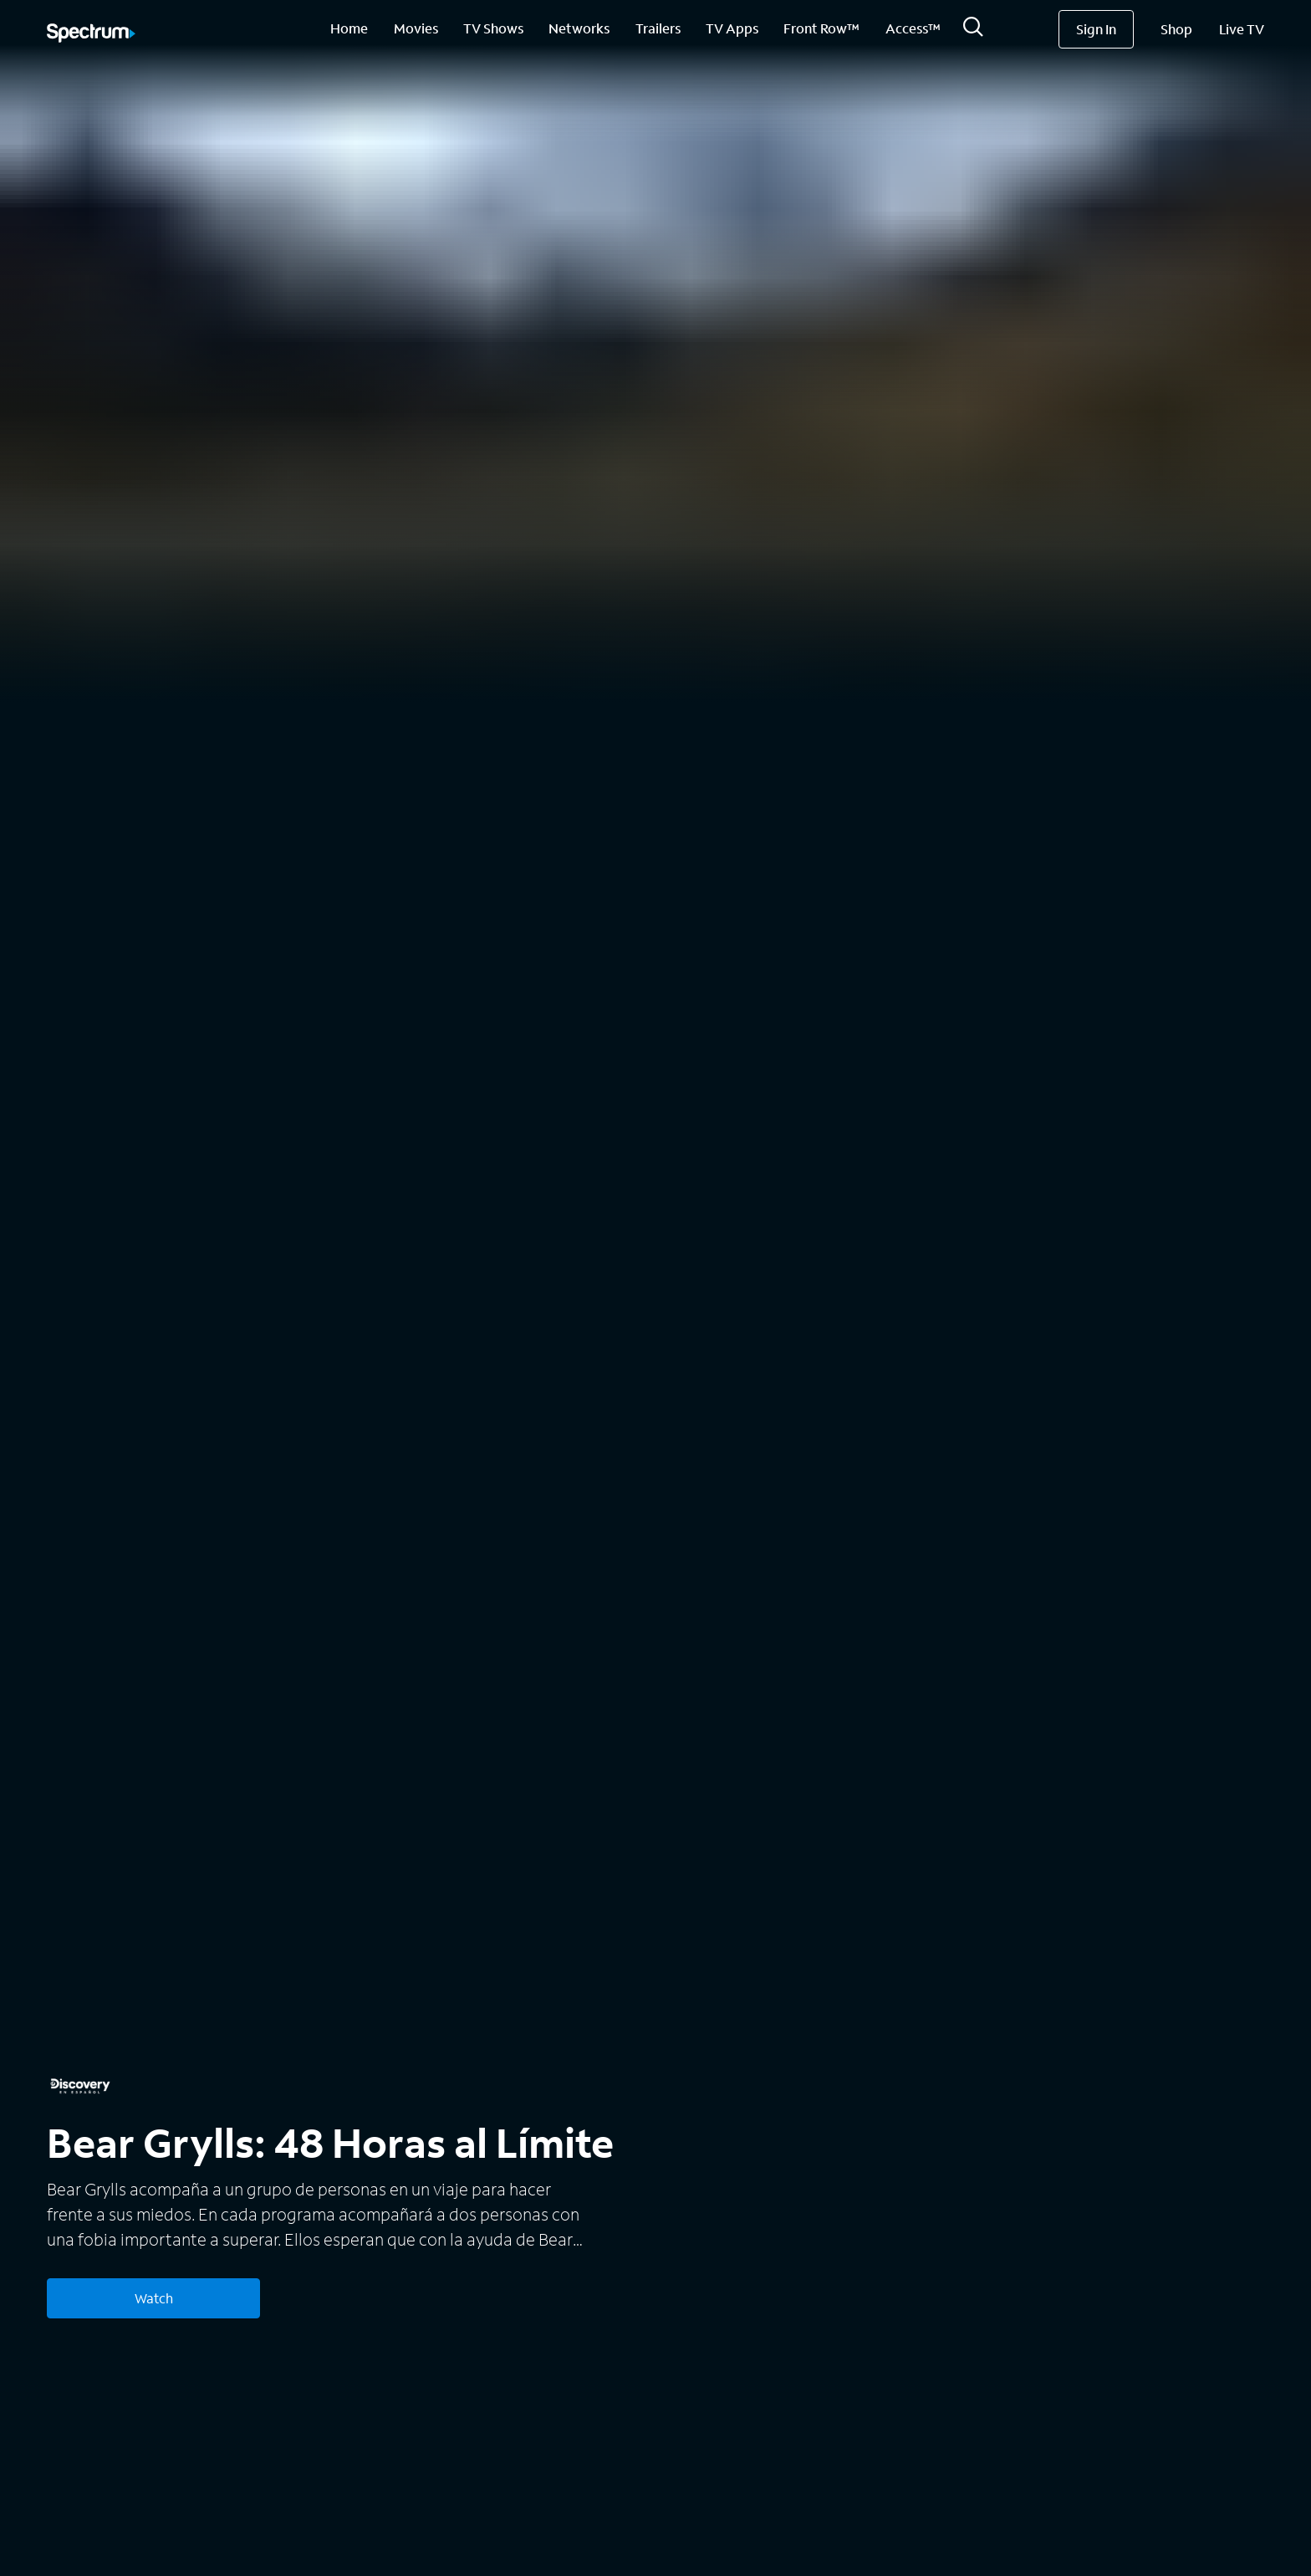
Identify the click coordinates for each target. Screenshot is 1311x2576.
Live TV (1241, 29)
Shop (1176, 29)
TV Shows (493, 28)
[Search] (973, 31)
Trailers (658, 28)
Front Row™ (821, 28)
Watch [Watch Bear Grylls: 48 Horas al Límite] (154, 2298)
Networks (579, 28)
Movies (416, 28)
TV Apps (732, 28)
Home (349, 28)
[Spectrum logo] (91, 34)
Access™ (913, 28)
